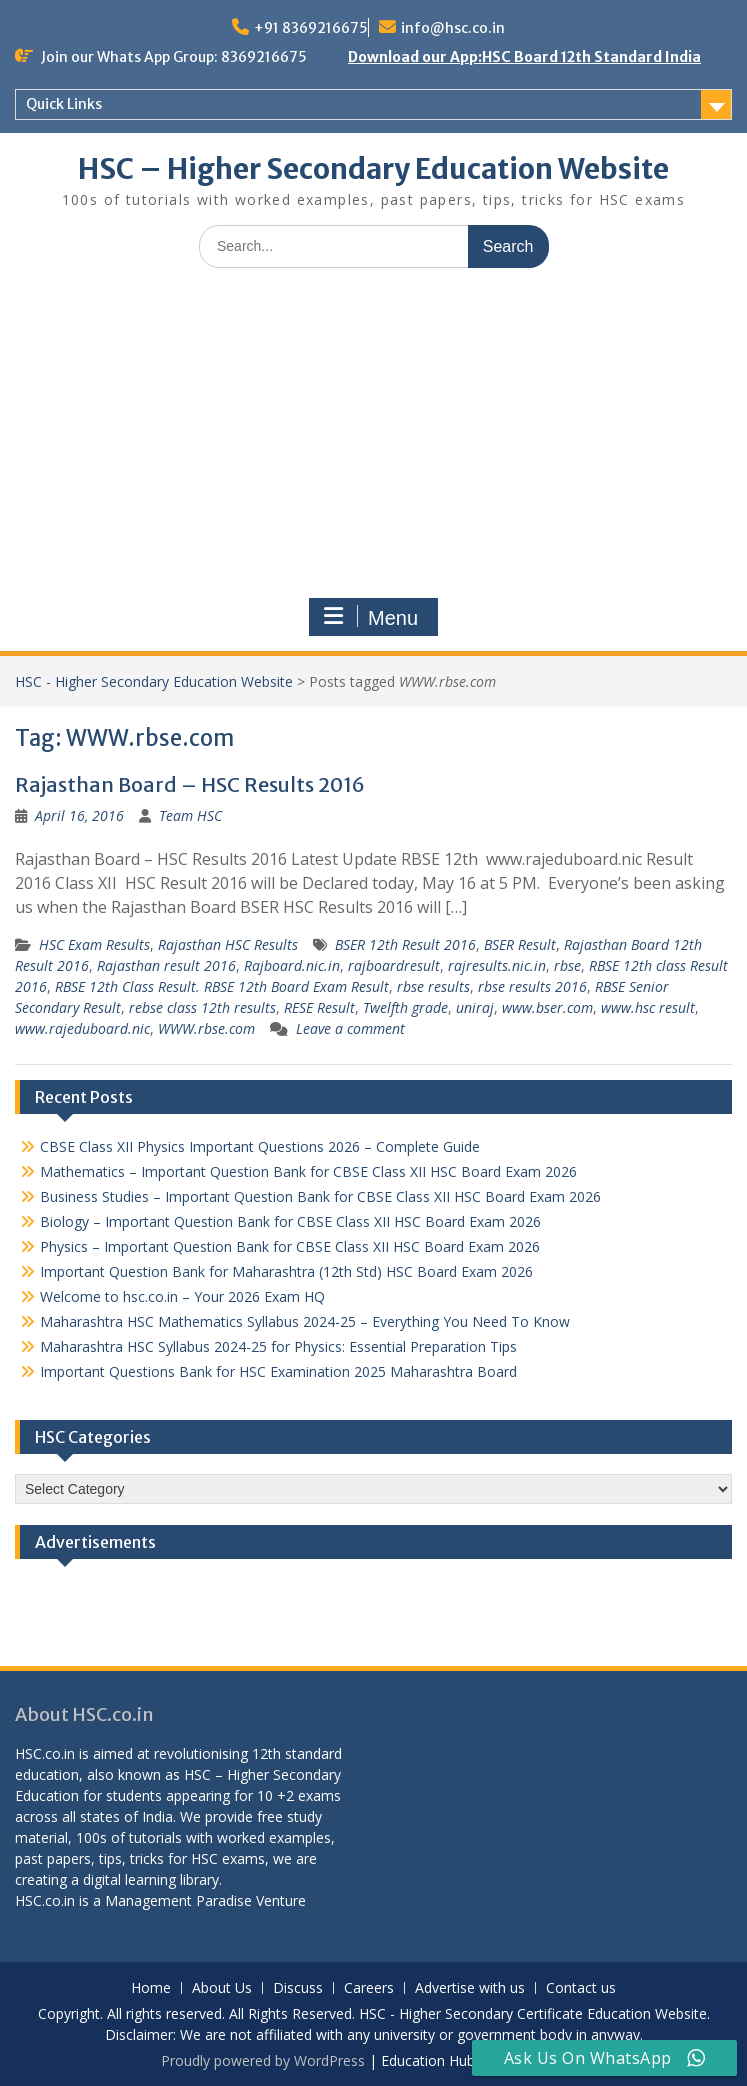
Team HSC (190, 815)
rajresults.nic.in (497, 965)
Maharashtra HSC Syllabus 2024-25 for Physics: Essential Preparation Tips (278, 1346)
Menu (371, 617)
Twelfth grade (405, 1007)
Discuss (298, 1988)
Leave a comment (350, 1028)
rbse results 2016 (532, 986)
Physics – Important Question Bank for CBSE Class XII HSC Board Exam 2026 (290, 1246)
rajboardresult (394, 965)
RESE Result (319, 1007)
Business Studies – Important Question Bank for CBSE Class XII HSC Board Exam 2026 (320, 1196)
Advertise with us (470, 1988)
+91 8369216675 (311, 28)
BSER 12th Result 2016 (405, 944)
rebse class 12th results (202, 1007)
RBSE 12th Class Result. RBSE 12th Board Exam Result (222, 986)
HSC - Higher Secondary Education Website (154, 681)
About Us (222, 1988)
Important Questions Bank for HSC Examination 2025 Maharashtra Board (278, 1371)
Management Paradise (178, 1900)
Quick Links (64, 104)
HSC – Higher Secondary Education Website (373, 169)
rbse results (433, 986)
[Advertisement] (373, 433)
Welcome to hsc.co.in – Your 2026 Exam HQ (182, 1296)
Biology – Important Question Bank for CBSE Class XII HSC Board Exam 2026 (290, 1221)
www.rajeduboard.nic (82, 1028)
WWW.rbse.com (206, 1028)
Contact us (581, 1988)
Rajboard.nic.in (292, 965)
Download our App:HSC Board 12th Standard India (524, 57)
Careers (369, 1988)
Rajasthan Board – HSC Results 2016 (190, 784)
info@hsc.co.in (453, 28)
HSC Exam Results (94, 944)
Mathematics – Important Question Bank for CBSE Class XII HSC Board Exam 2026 (308, 1171)
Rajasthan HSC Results (228, 944)
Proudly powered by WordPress (263, 2060)
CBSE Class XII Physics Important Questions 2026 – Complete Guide (260, 1146)
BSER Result (520, 944)
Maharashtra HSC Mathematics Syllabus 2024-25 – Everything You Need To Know (305, 1321)
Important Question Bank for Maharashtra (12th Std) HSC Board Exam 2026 (286, 1271)
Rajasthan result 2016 (166, 965)
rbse (567, 965)
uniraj (475, 1007)
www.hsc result (648, 1007)
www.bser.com (547, 1007)
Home (151, 1988)
